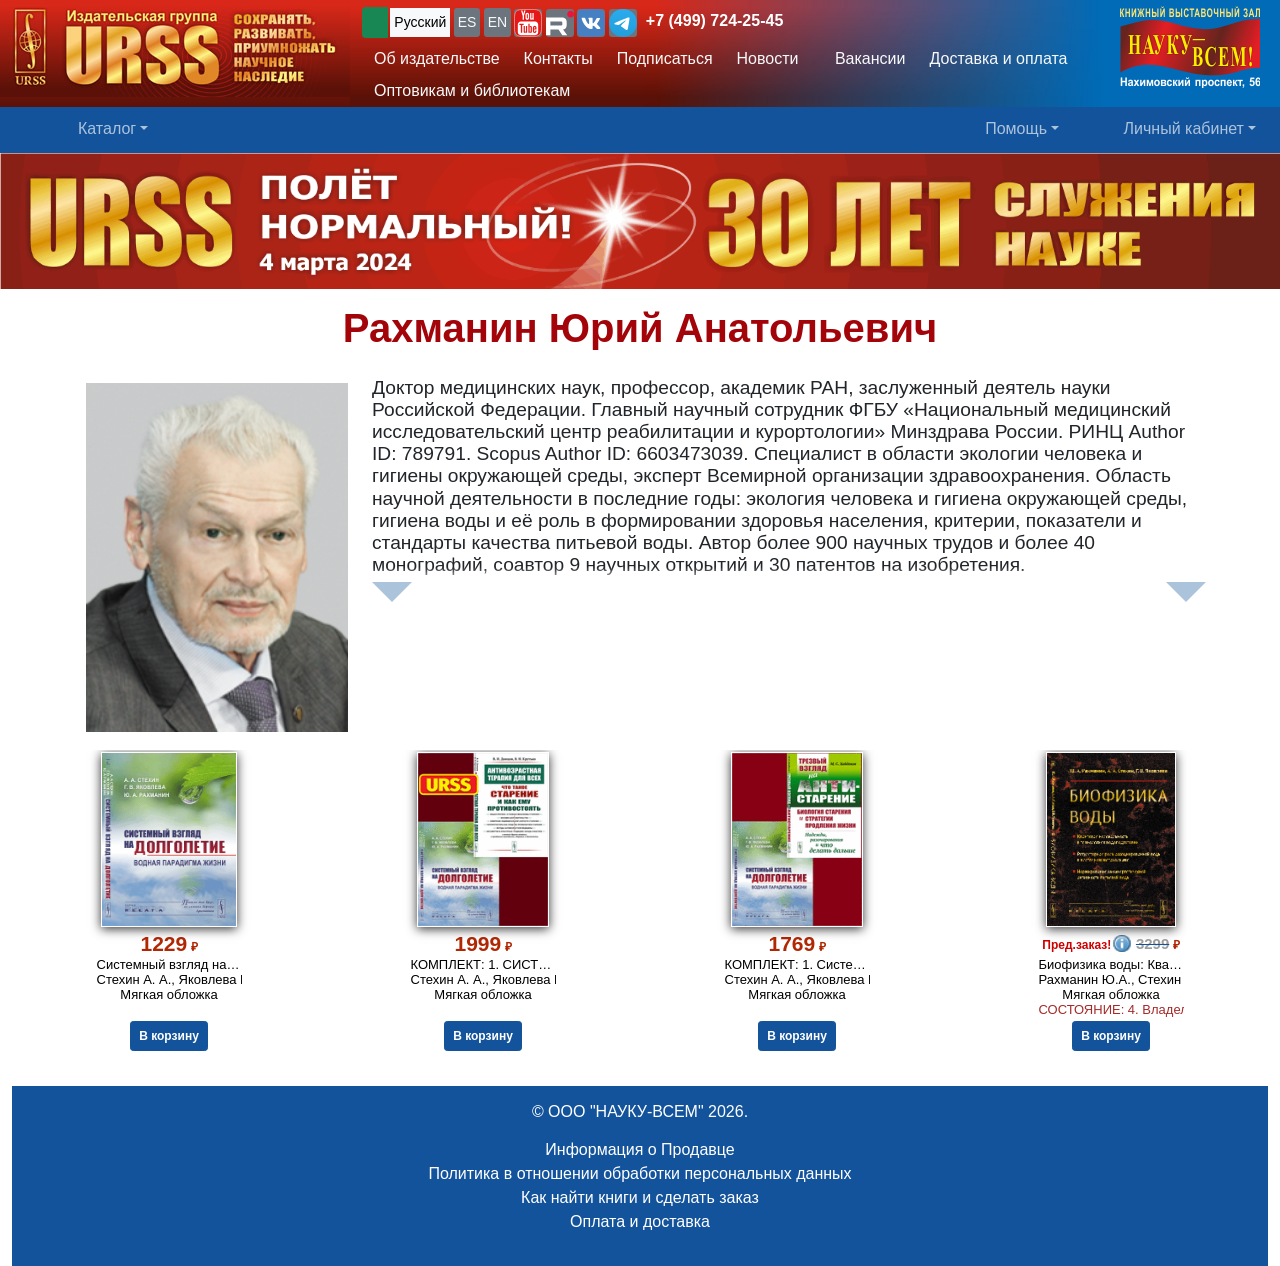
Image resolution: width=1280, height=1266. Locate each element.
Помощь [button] (1016, 128)
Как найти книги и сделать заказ (640, 1197)
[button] (528, 23)
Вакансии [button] (864, 58)
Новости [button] (768, 58)
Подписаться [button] (665, 58)
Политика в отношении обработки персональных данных (639, 1173)
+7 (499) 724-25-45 (714, 20)
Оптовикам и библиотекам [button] (472, 90)
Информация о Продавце (639, 1149)
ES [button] (467, 22)
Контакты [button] (558, 58)
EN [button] (497, 22)
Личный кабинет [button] (1184, 128)
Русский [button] (420, 22)
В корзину (169, 1036)
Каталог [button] (107, 128)
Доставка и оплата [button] (998, 58)
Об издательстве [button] (437, 58)
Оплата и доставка (640, 1221)
